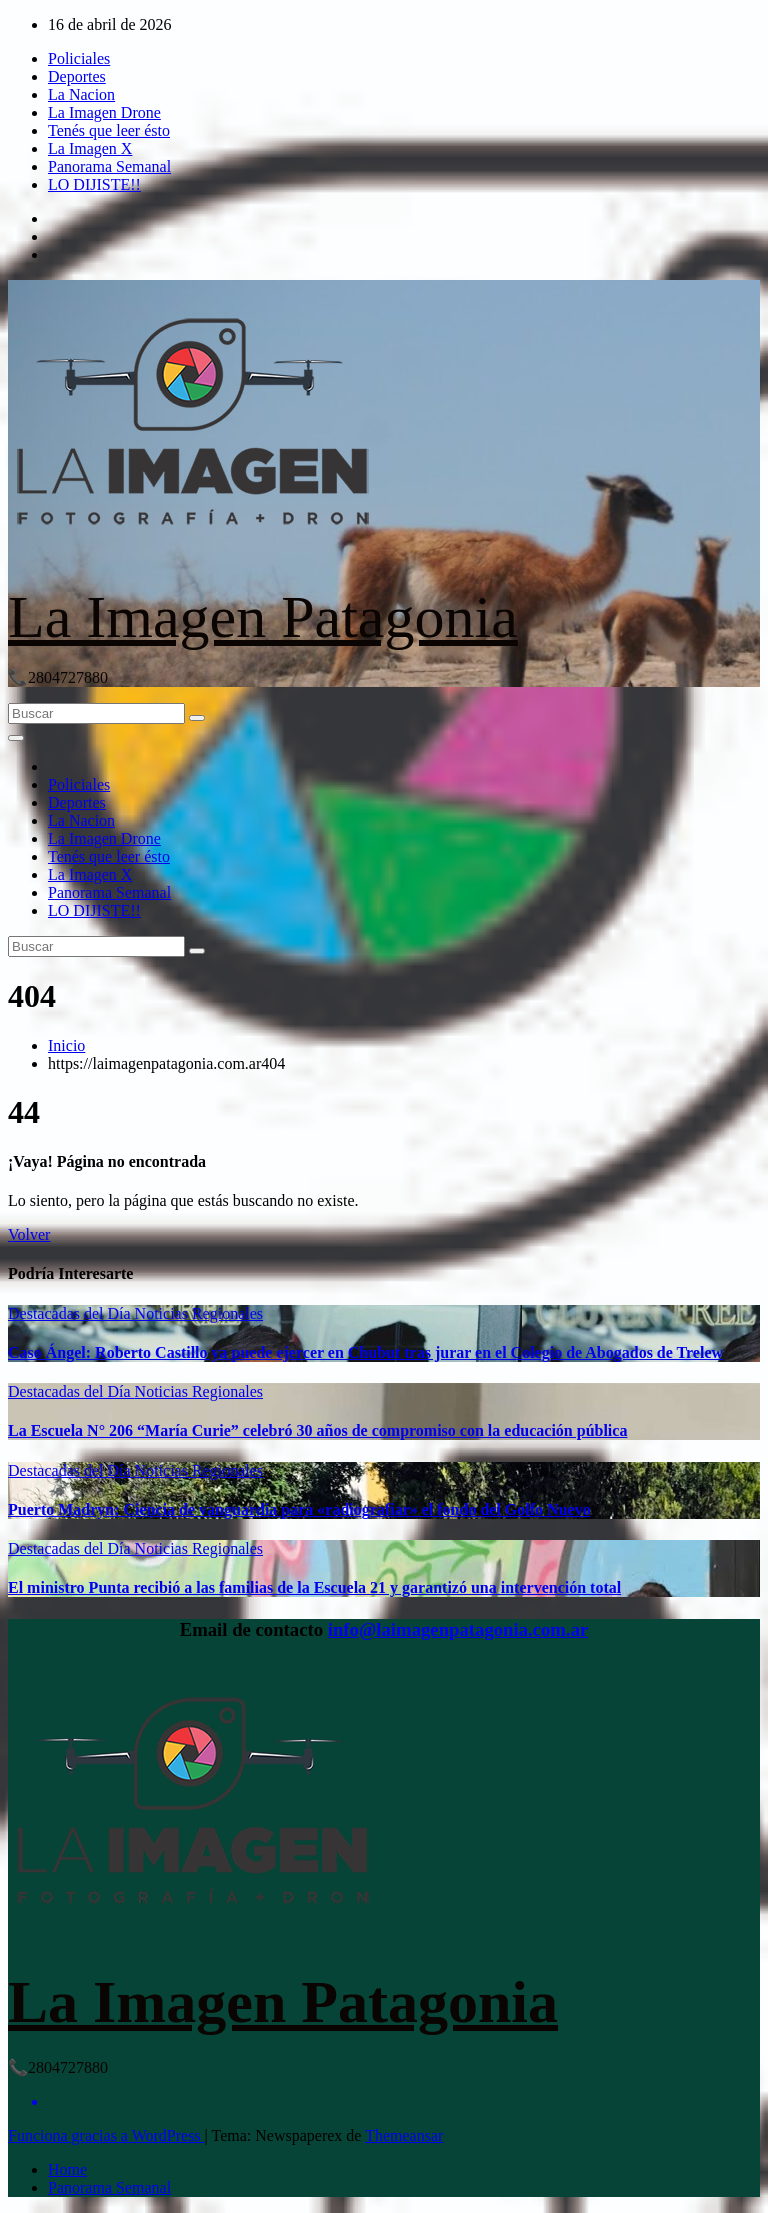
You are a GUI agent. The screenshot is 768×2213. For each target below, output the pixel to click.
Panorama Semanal (109, 166)
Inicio (66, 1045)
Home (67, 2169)
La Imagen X (90, 148)
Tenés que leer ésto (109, 130)
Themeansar (404, 2135)
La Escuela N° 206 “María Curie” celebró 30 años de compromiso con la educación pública (317, 1430)
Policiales (79, 58)
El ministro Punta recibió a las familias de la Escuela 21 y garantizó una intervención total (314, 1587)
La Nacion (81, 94)
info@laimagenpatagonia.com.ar (458, 1629)
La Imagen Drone (104, 112)
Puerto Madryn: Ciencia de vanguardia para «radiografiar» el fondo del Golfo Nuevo (299, 1509)
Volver (29, 1234)
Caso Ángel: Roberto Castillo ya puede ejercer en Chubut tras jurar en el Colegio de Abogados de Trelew (365, 1352)
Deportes (77, 76)
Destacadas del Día (71, 1313)
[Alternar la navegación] (16, 738)
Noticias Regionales (199, 1313)
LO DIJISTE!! (94, 184)
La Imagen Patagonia (263, 617)
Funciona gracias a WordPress (106, 2135)
